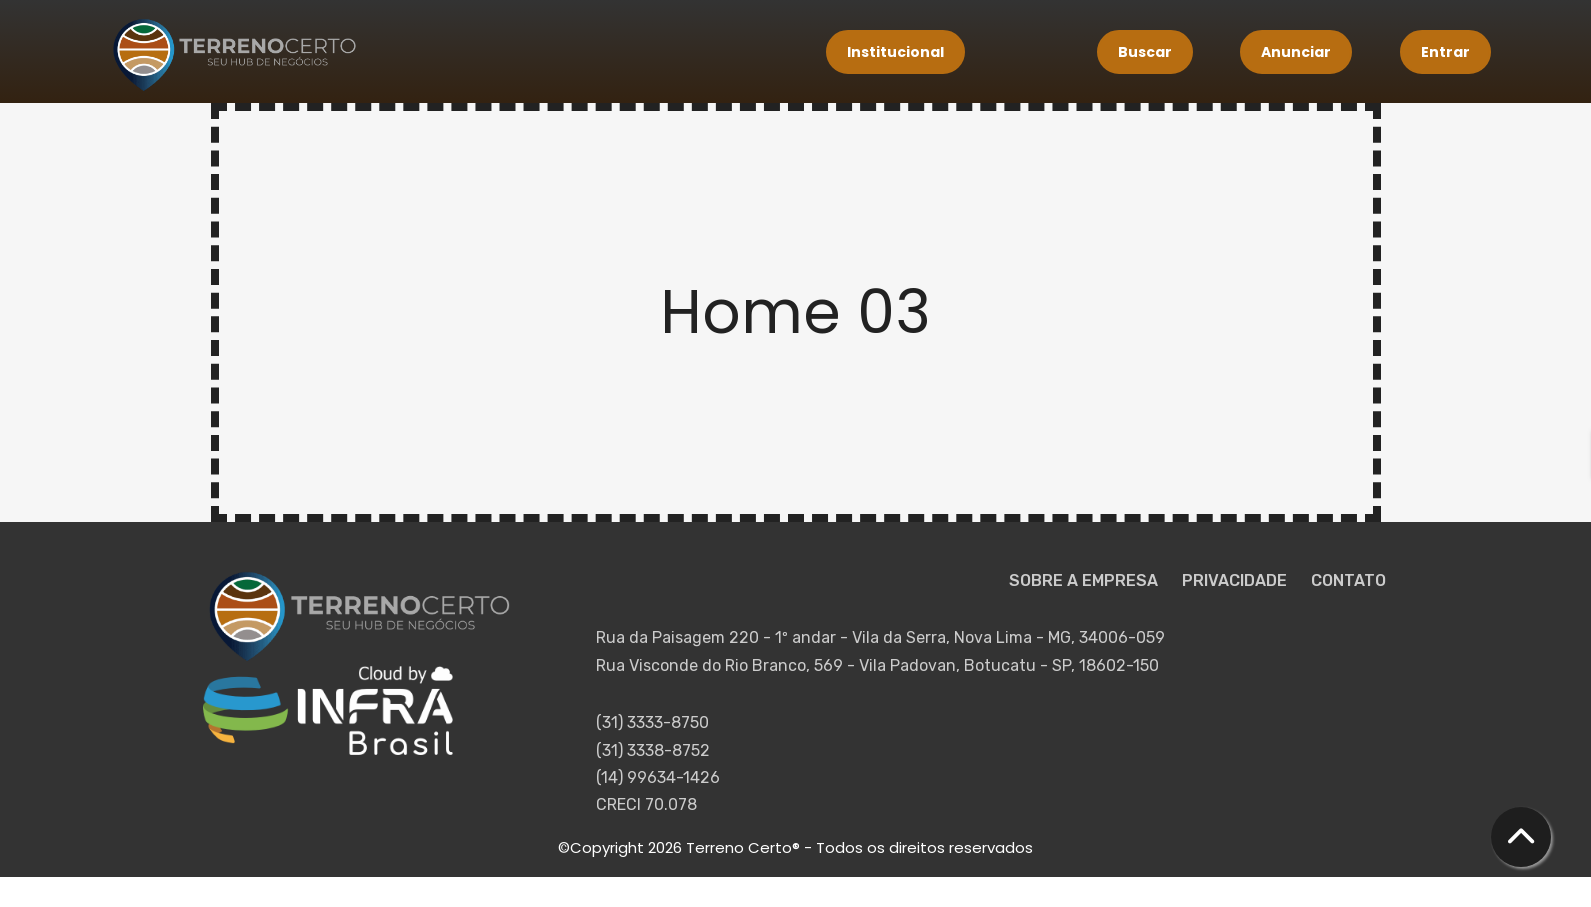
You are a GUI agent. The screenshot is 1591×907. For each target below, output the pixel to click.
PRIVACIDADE (1236, 580)
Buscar (1145, 52)
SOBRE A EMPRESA (1085, 580)
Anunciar (1296, 52)
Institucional (895, 52)
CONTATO (1348, 580)
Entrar (1445, 52)
